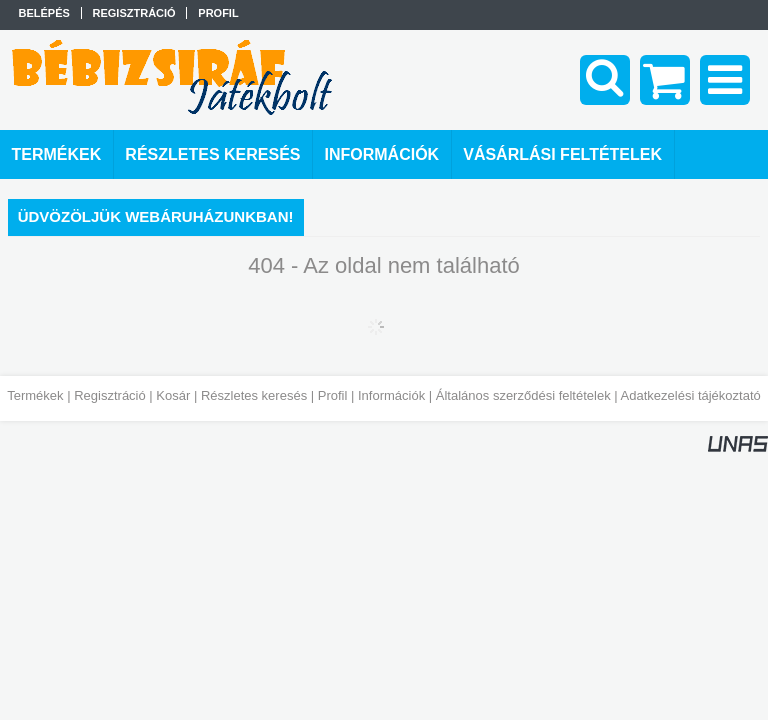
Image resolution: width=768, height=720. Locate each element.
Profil (333, 395)
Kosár (173, 395)
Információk (391, 395)
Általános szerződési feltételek (523, 395)
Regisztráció (110, 395)
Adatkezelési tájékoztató (691, 395)
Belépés (44, 13)
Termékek (35, 395)
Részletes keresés (254, 395)
